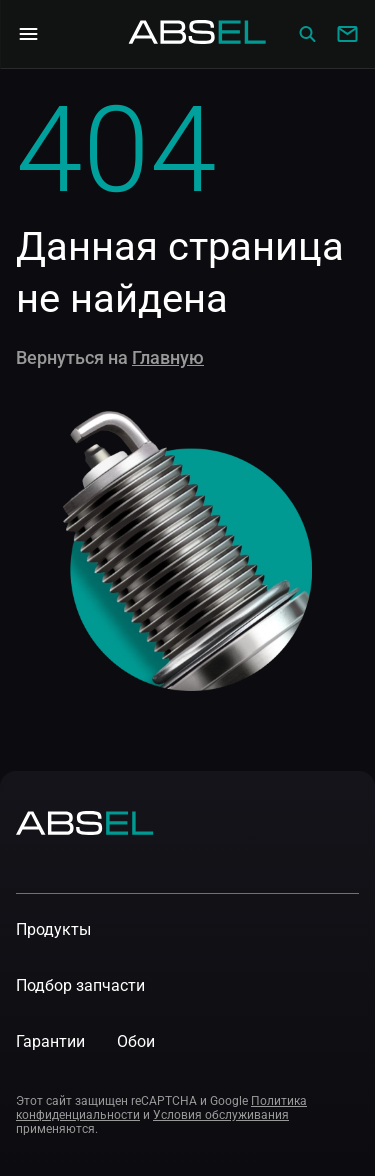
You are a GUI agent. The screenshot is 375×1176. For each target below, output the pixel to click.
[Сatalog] (307, 34)
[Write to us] (347, 34)
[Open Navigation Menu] (28, 34)
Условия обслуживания (221, 1115)
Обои (136, 1041)
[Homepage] (198, 34)
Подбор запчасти (80, 985)
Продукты (53, 929)
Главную (168, 357)
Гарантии (50, 1041)
